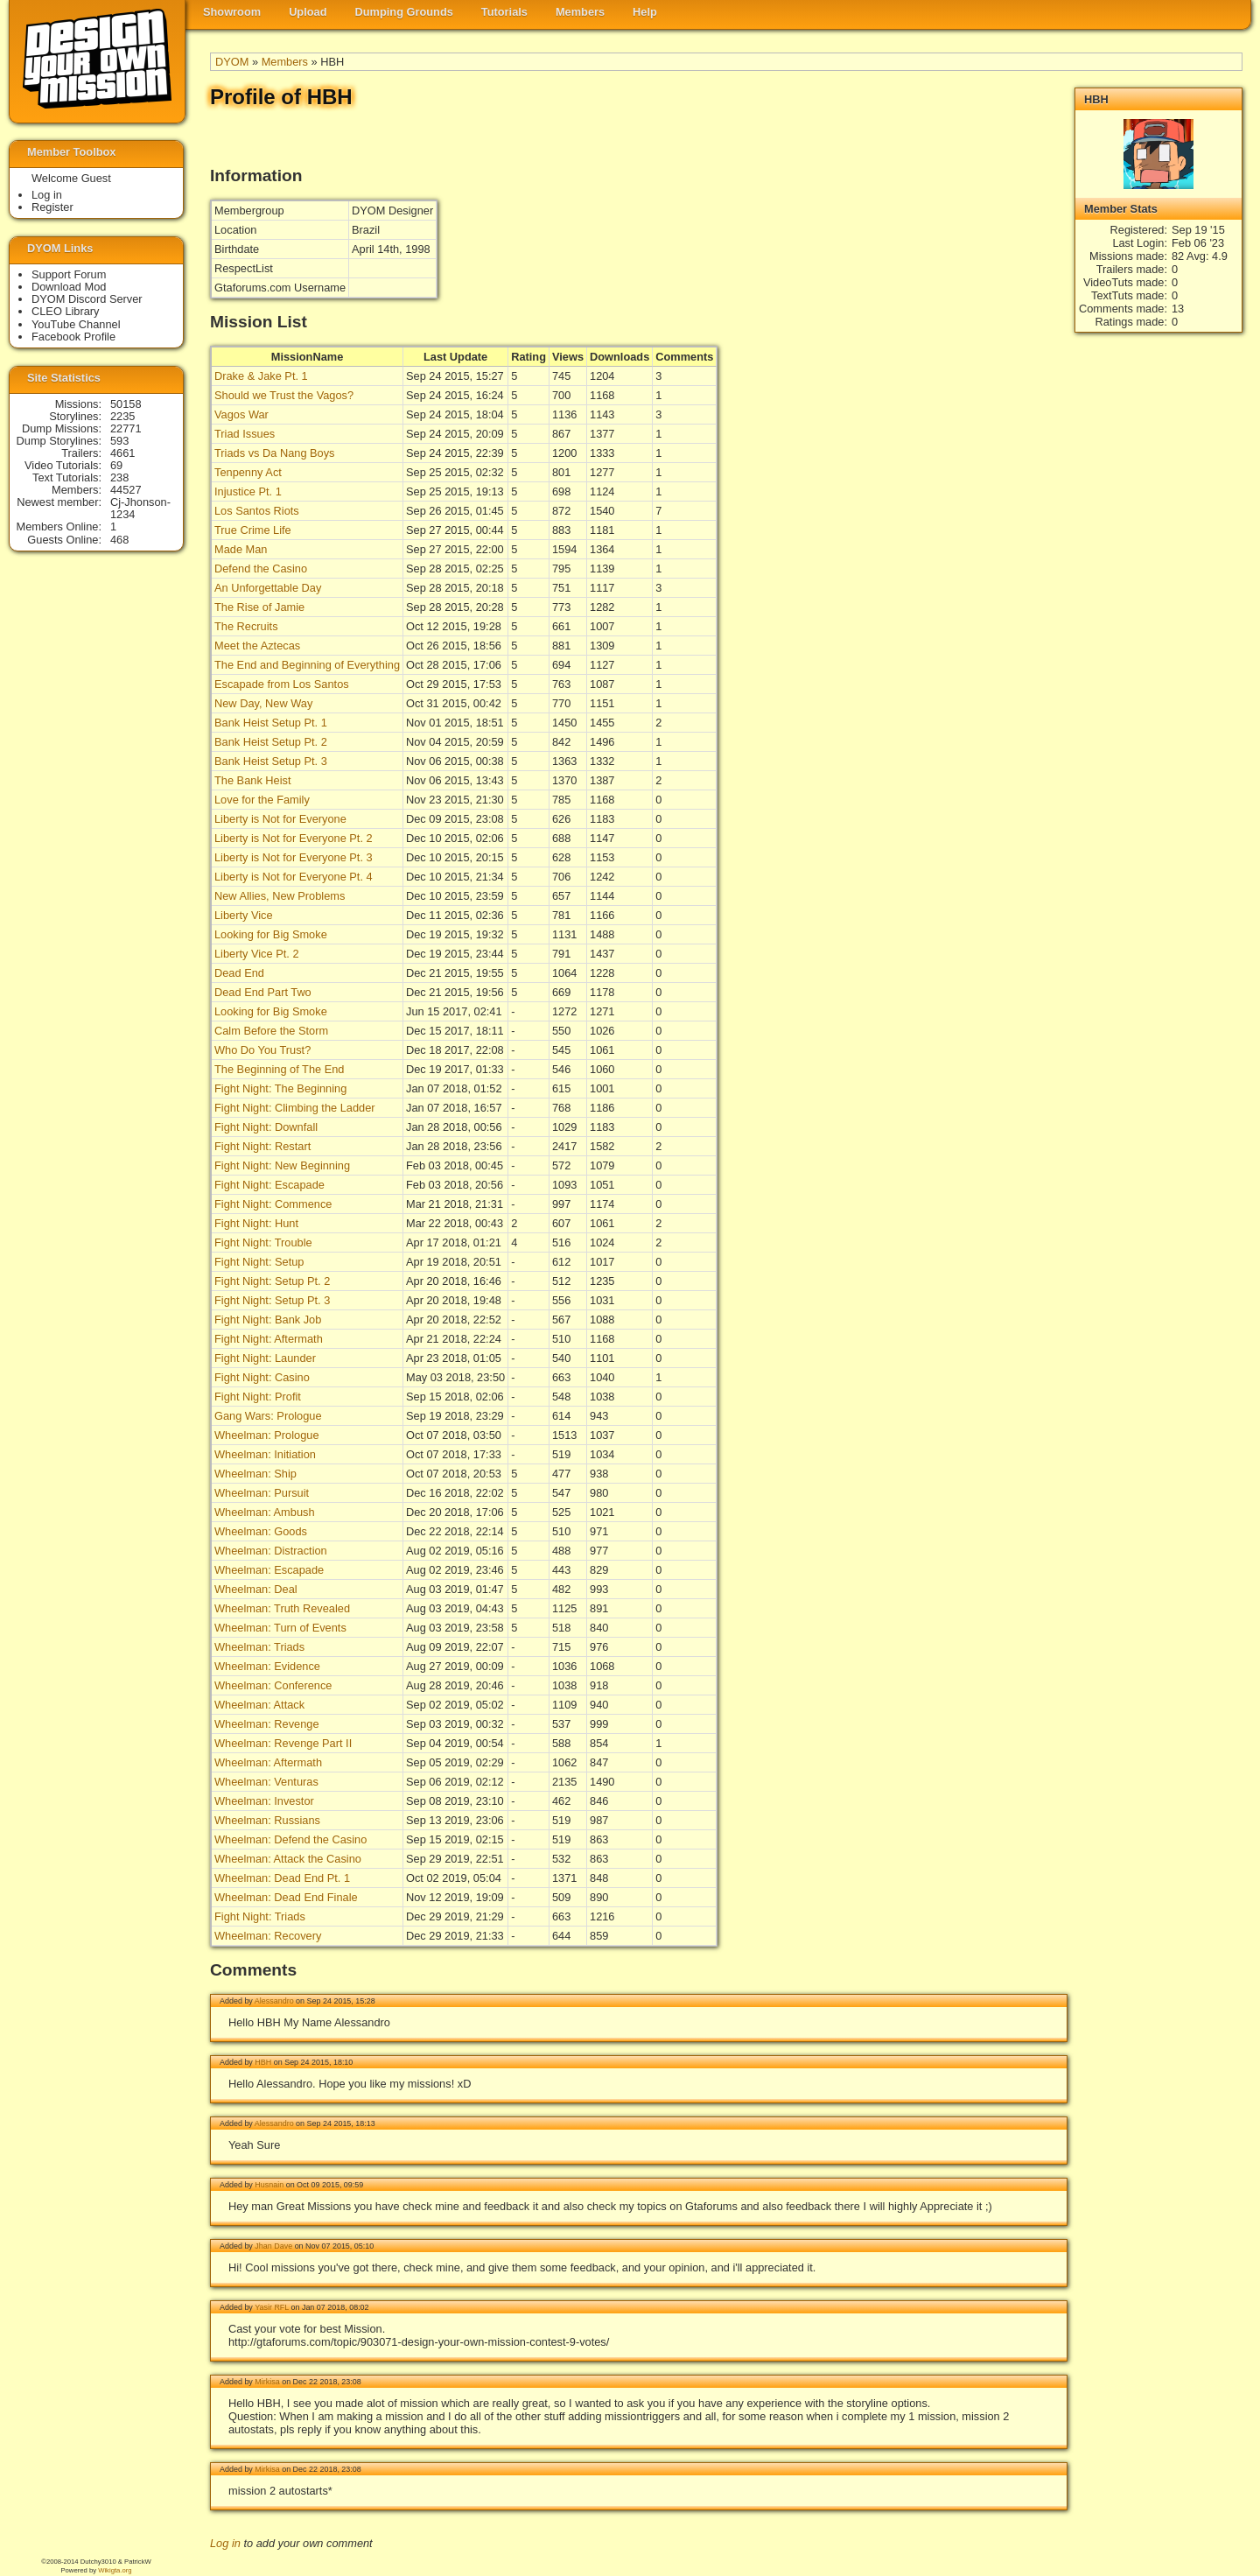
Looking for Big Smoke (270, 934)
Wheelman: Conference (273, 1685)
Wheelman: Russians (267, 1820)
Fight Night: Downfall (266, 1127)
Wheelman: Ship (255, 1473)
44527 (126, 489)
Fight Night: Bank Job (267, 1319)
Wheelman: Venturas (266, 1781)
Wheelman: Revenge (266, 1723)
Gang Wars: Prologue (268, 1415)
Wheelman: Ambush (264, 1512)
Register (53, 207)
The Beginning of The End (279, 1069)
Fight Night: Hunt (256, 1223)
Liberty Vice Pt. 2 (256, 953)
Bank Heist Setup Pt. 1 (270, 722)
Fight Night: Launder (265, 1358)
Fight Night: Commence (273, 1204)
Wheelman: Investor (264, 1800)
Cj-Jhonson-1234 (140, 508)
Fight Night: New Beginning (282, 1165)
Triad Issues (244, 433)
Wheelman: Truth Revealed (282, 1608)
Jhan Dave (273, 2246)
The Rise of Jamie (259, 607)
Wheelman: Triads (259, 1646)
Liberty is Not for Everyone (280, 818)
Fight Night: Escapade (269, 1184)
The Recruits (246, 626)
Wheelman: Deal (256, 1589)
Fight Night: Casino (262, 1377)
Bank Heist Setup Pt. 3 (270, 761)
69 (116, 465)
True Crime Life (252, 530)
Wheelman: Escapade (269, 1569)
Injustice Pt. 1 (248, 491)
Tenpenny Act (248, 472)
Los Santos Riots (256, 510)
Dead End (239, 972)
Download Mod (69, 286)
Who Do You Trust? (262, 1049)
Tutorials (504, 11)
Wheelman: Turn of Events (280, 1627)
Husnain (269, 2184)
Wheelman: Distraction (270, 1550)
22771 (126, 428)
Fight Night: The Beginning (280, 1088)
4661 (122, 453)
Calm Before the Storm (271, 1030)
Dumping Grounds (404, 11)
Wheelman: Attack (259, 1704)
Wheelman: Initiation (265, 1454)
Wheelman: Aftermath (268, 1762)
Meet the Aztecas (257, 645)
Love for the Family (262, 799)
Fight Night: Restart (262, 1146)
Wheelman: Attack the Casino (287, 1858)
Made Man (240, 549)
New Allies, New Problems (279, 895)
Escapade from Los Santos (281, 684)
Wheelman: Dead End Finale (286, 1897)
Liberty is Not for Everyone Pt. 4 (293, 876)
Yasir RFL (272, 2307)
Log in (225, 2543)
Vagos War (241, 414)
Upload (307, 11)
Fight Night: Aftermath (268, 1338)
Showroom (232, 11)
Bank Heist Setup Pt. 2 (270, 741)
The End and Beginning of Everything (307, 664)
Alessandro (274, 2001)
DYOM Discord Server (87, 298)
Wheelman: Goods (260, 1531)
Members (580, 11)
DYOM (231, 61)
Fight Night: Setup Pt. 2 (272, 1281)
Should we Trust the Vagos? (284, 395)
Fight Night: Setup (259, 1261)
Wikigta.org (114, 2570)
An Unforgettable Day (267, 587)
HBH (263, 2062)
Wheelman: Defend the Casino (290, 1839)
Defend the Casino (260, 568)
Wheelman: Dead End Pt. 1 (282, 1878)
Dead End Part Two (263, 992)
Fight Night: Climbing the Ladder (294, 1107)
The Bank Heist (252, 780)
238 (119, 477)
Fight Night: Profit (257, 1396)
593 (119, 440)
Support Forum (69, 274)
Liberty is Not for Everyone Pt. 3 (293, 857)
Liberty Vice (243, 915)
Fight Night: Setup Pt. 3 (272, 1300)
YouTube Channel (76, 324)
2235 (122, 416)
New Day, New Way (263, 703)
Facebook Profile (74, 336)
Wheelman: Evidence (267, 1666)
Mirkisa (267, 2381)
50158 (126, 404)
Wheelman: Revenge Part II (283, 1743)
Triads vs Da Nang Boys (274, 453)
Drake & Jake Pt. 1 (261, 376)
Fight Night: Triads (259, 1916)
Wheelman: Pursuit (261, 1492)
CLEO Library (66, 311)
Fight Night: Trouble (263, 1242)
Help (645, 11)
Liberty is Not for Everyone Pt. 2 (293, 838)
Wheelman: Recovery (267, 1935)
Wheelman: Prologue (266, 1435)
